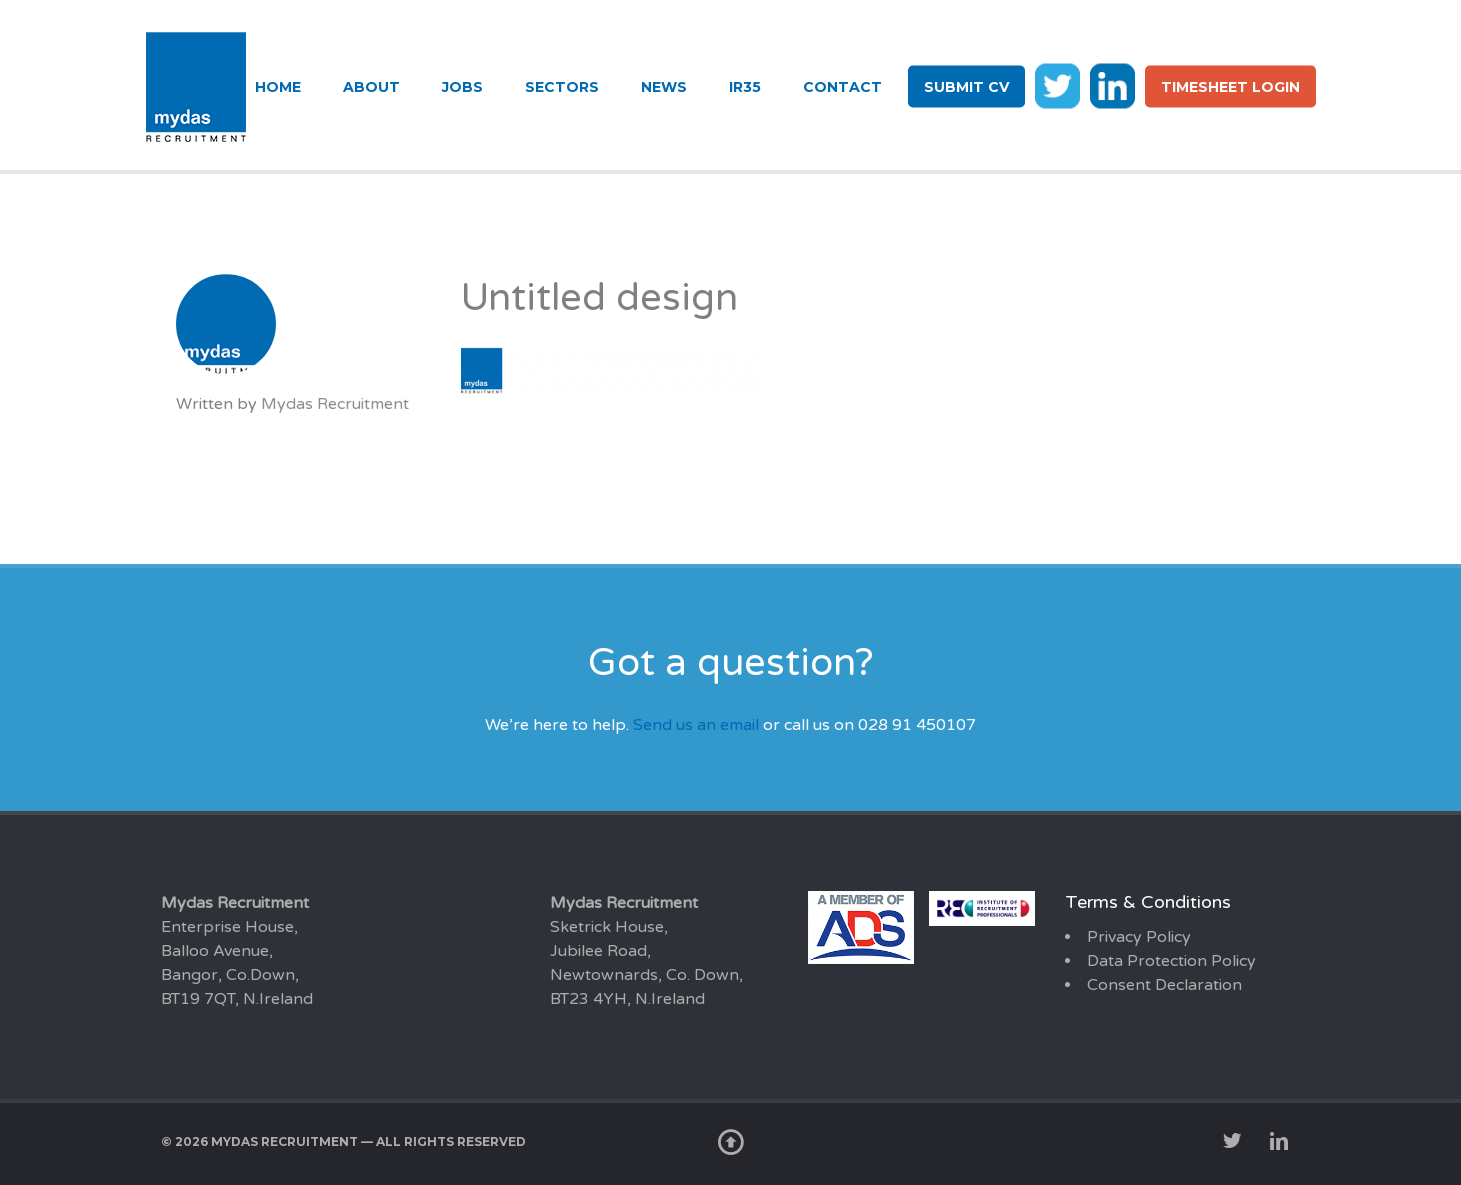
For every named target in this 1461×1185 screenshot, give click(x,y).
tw (1057, 85)
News (664, 87)
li (1112, 85)
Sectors (562, 87)
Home (278, 87)
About (371, 87)
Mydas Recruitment (335, 404)
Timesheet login (1230, 87)
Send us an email (696, 725)
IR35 (745, 87)
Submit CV (966, 87)
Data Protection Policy (1171, 961)
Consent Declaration (1164, 985)
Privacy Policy (1139, 937)
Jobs (462, 87)
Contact (842, 87)
